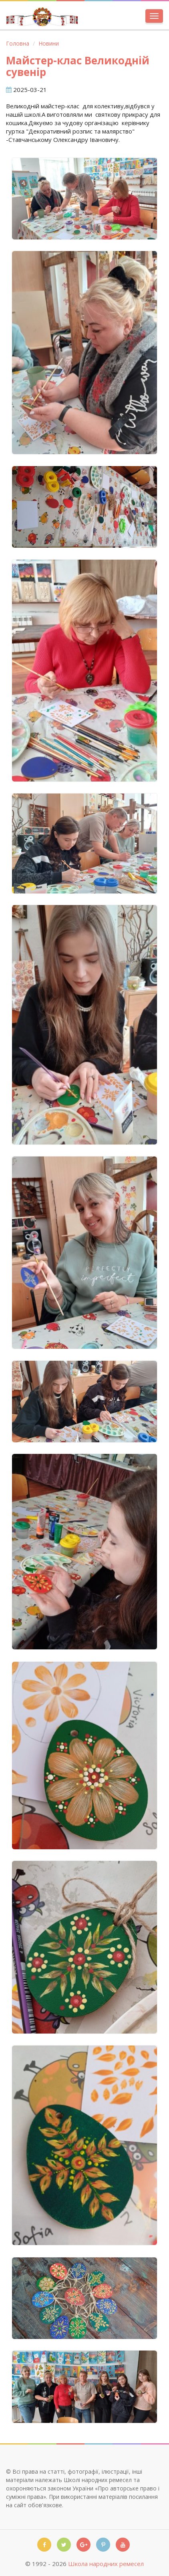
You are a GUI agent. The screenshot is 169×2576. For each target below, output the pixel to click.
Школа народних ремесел (106, 2564)
